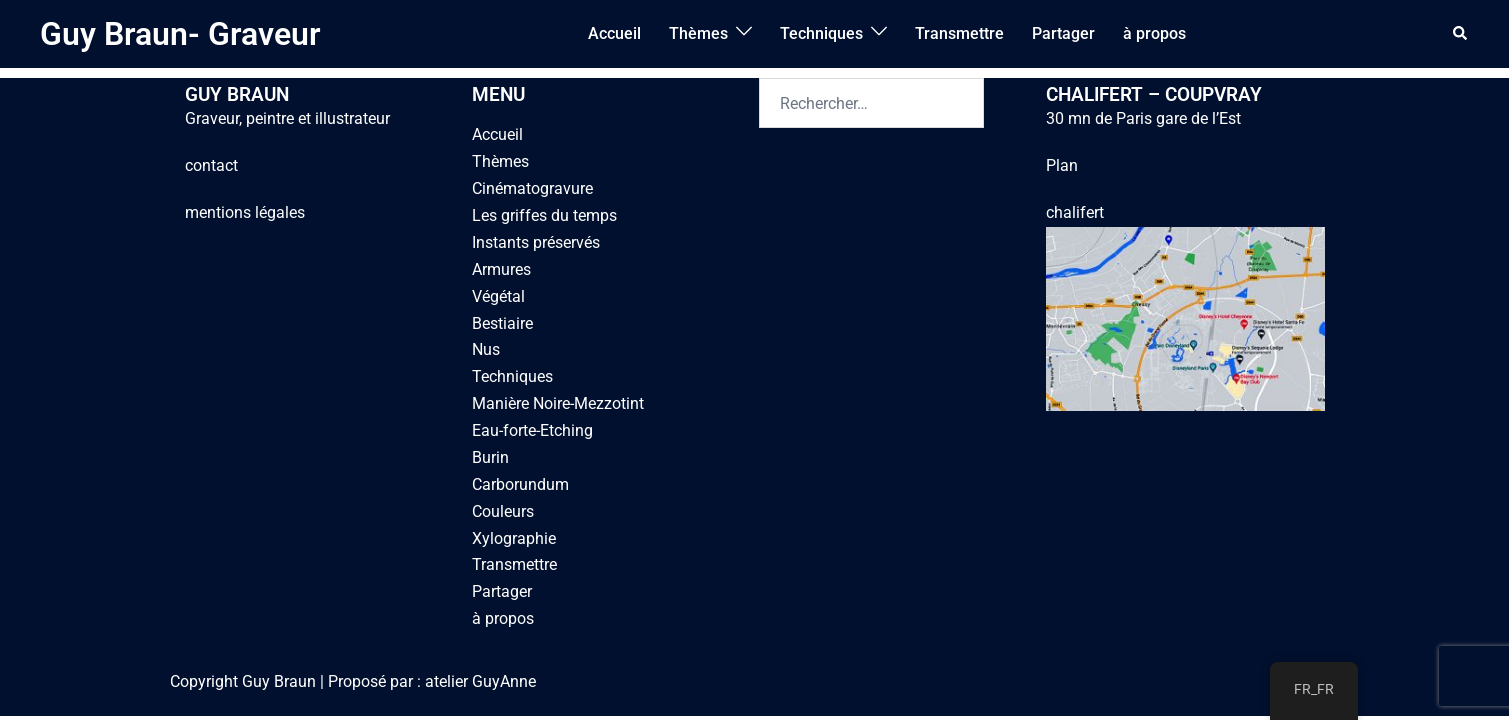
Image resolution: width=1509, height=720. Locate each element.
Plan (1062, 165)
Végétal (498, 296)
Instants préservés (536, 242)
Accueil (614, 33)
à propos (1154, 33)
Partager (1063, 33)
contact (211, 165)
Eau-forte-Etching (532, 430)
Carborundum (520, 484)
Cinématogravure (532, 188)
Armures (501, 269)
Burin (490, 457)
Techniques (821, 33)
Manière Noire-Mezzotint (558, 403)
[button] (1461, 34)
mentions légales (245, 212)
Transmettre (959, 33)
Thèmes (698, 33)
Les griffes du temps (544, 215)
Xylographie (514, 538)
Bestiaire (502, 323)
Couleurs (503, 511)
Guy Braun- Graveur (180, 34)
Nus (486, 349)
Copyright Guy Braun (243, 681)
